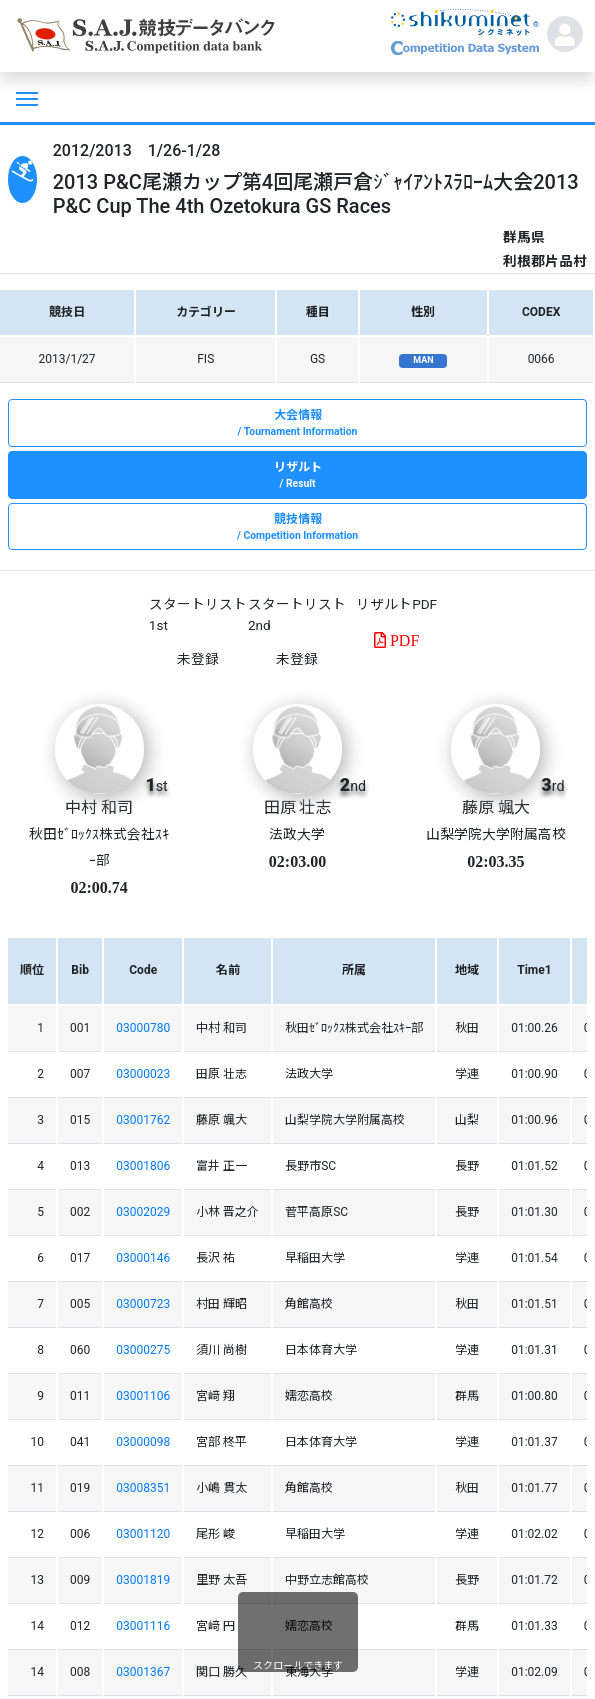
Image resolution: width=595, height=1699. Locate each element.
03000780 (143, 1028)
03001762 (143, 1120)
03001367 (143, 1672)
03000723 (143, 1304)
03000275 (143, 1350)
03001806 (143, 1166)
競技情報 (297, 528)
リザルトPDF (396, 604)
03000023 (143, 1074)
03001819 (143, 1580)
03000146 (143, 1258)
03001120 (143, 1534)
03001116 (143, 1626)
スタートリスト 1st (198, 614)
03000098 (143, 1442)
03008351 (143, 1488)
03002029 (143, 1212)
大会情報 (297, 424)
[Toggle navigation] (25, 97)
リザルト (297, 476)
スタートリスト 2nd (297, 614)
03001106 (143, 1396)
